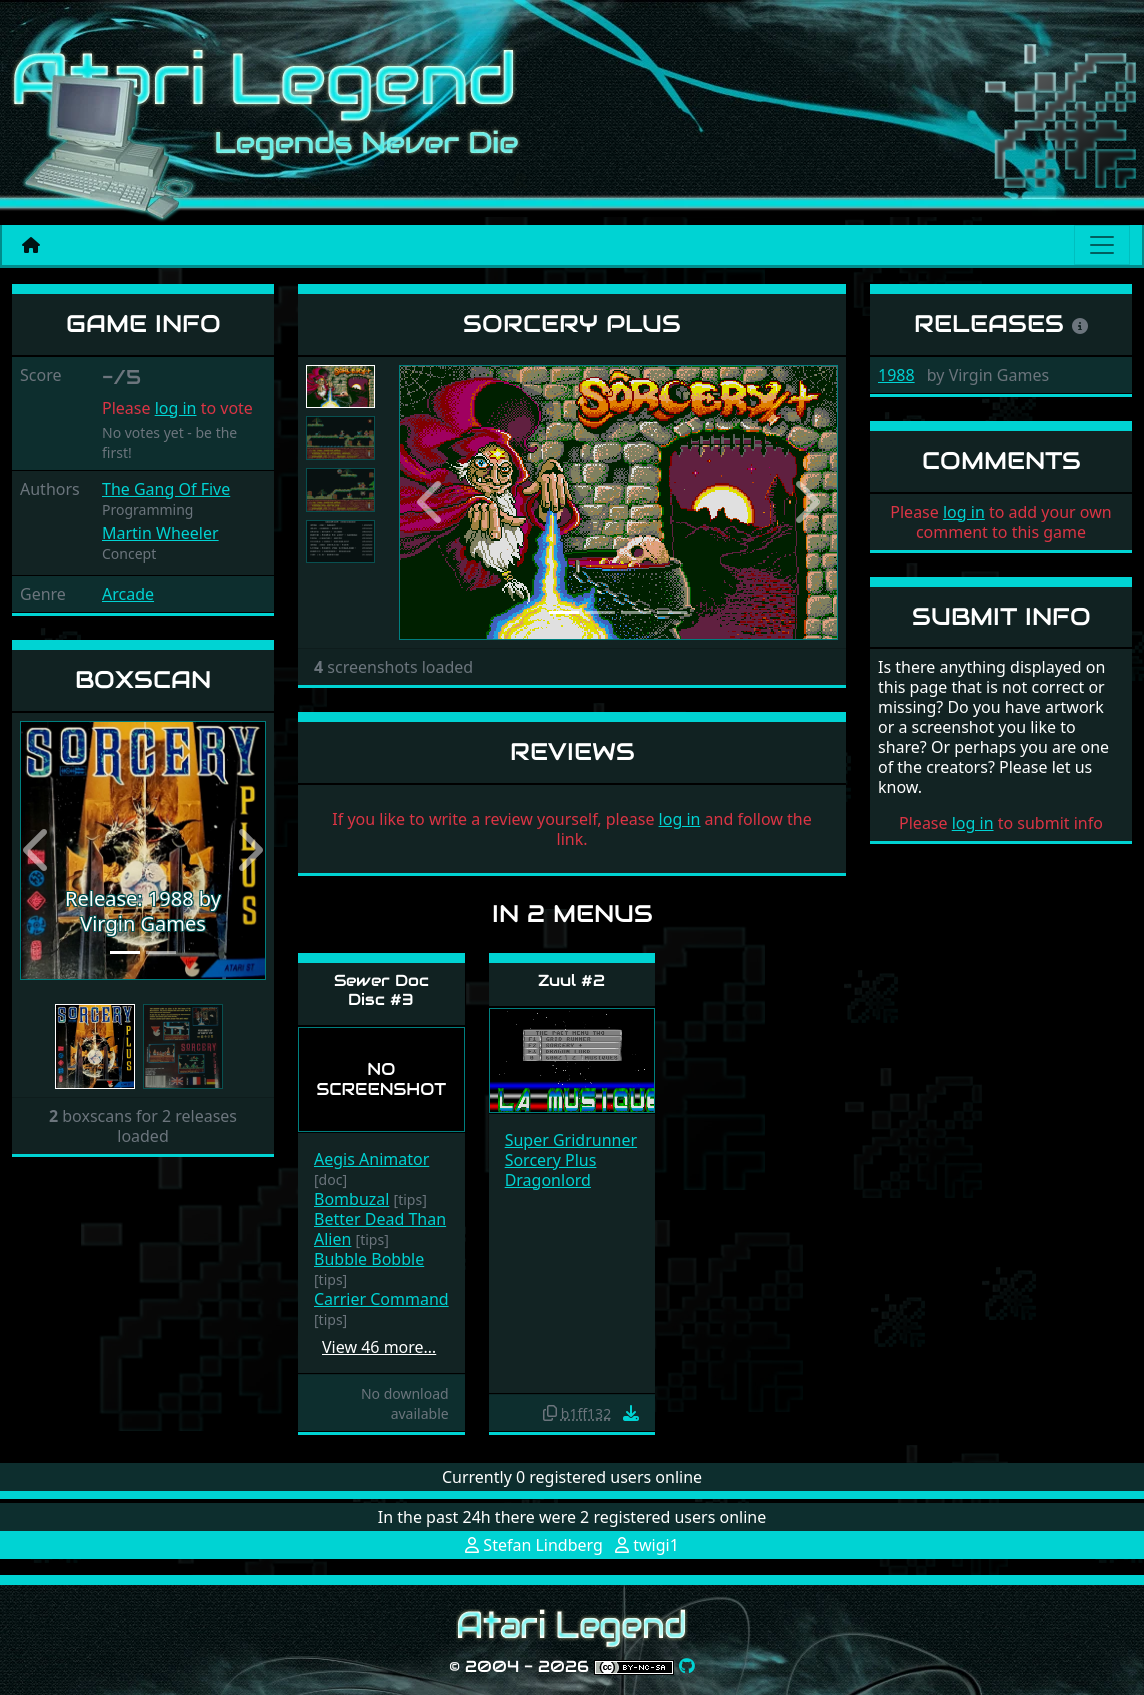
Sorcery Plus (551, 1160)
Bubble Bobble (369, 1259)
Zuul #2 (571, 980)
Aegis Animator (371, 1159)
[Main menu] (1102, 245)
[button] (38, 851)
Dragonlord (548, 1180)
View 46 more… (379, 1347)
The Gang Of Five (166, 489)
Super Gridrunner (571, 1140)
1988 (896, 375)
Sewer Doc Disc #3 (381, 990)
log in (176, 408)
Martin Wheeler (160, 533)
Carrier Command (381, 1299)
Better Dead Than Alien (380, 1229)
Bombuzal (351, 1199)
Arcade (128, 594)
